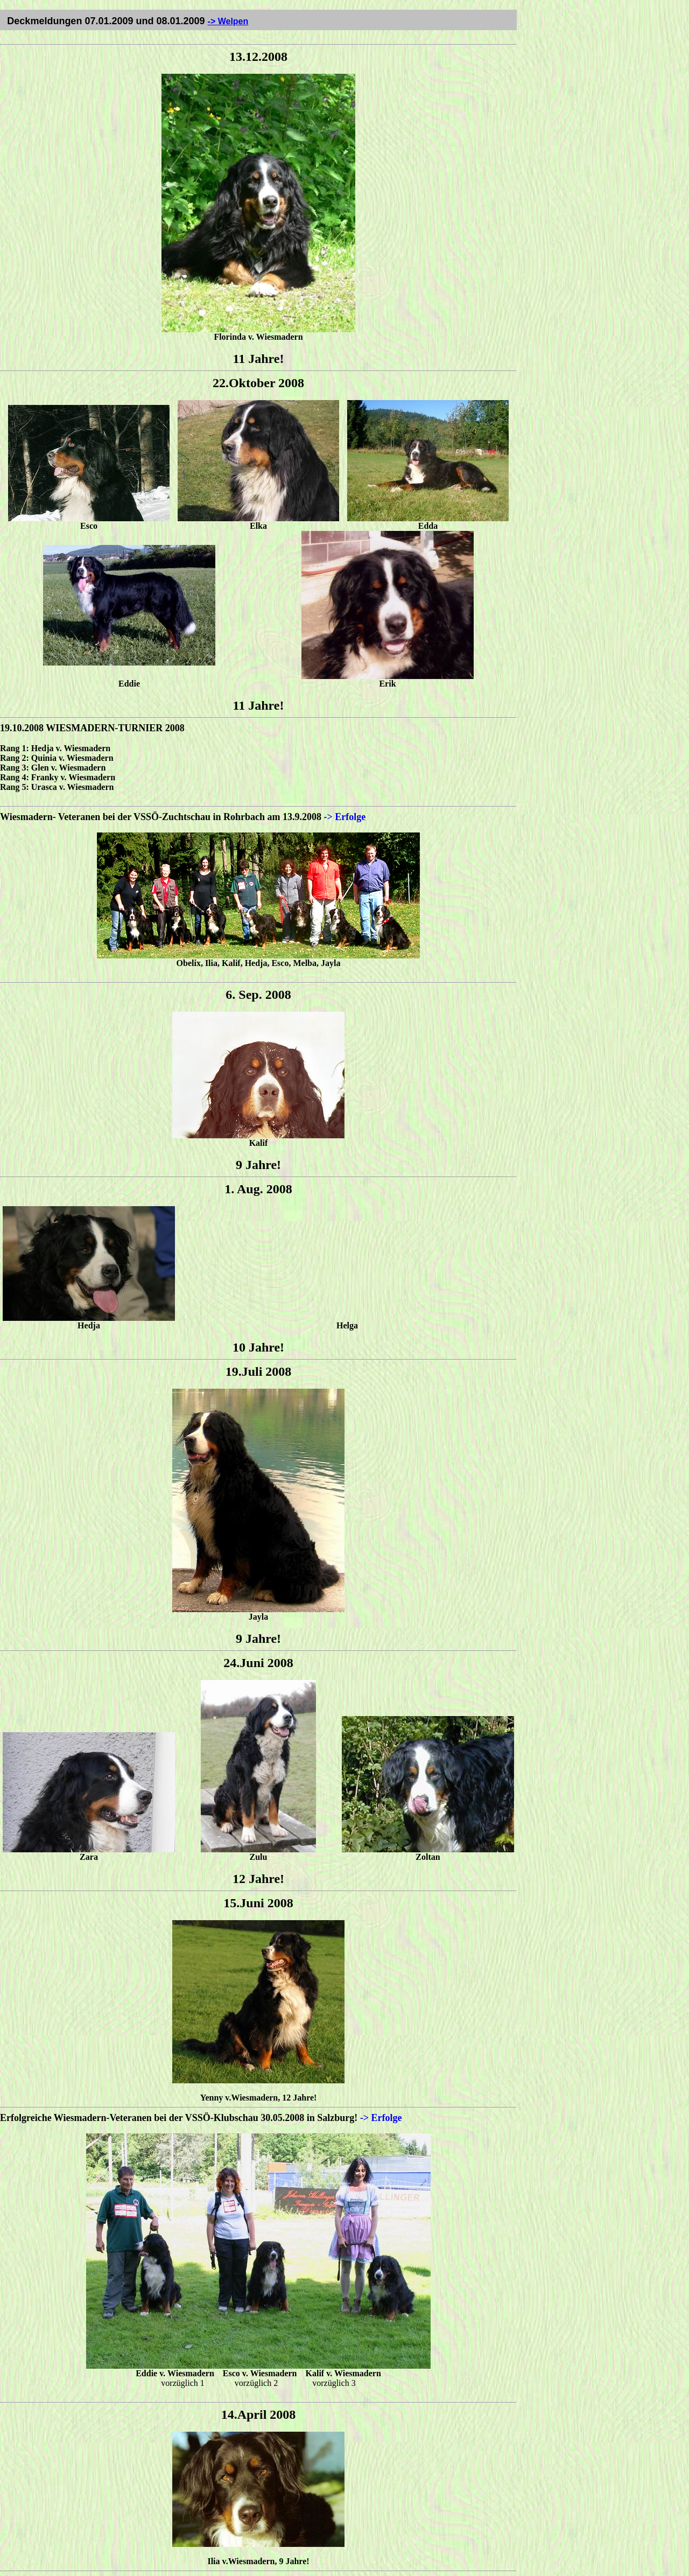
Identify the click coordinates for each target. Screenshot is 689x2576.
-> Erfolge (345, 816)
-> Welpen (228, 21)
